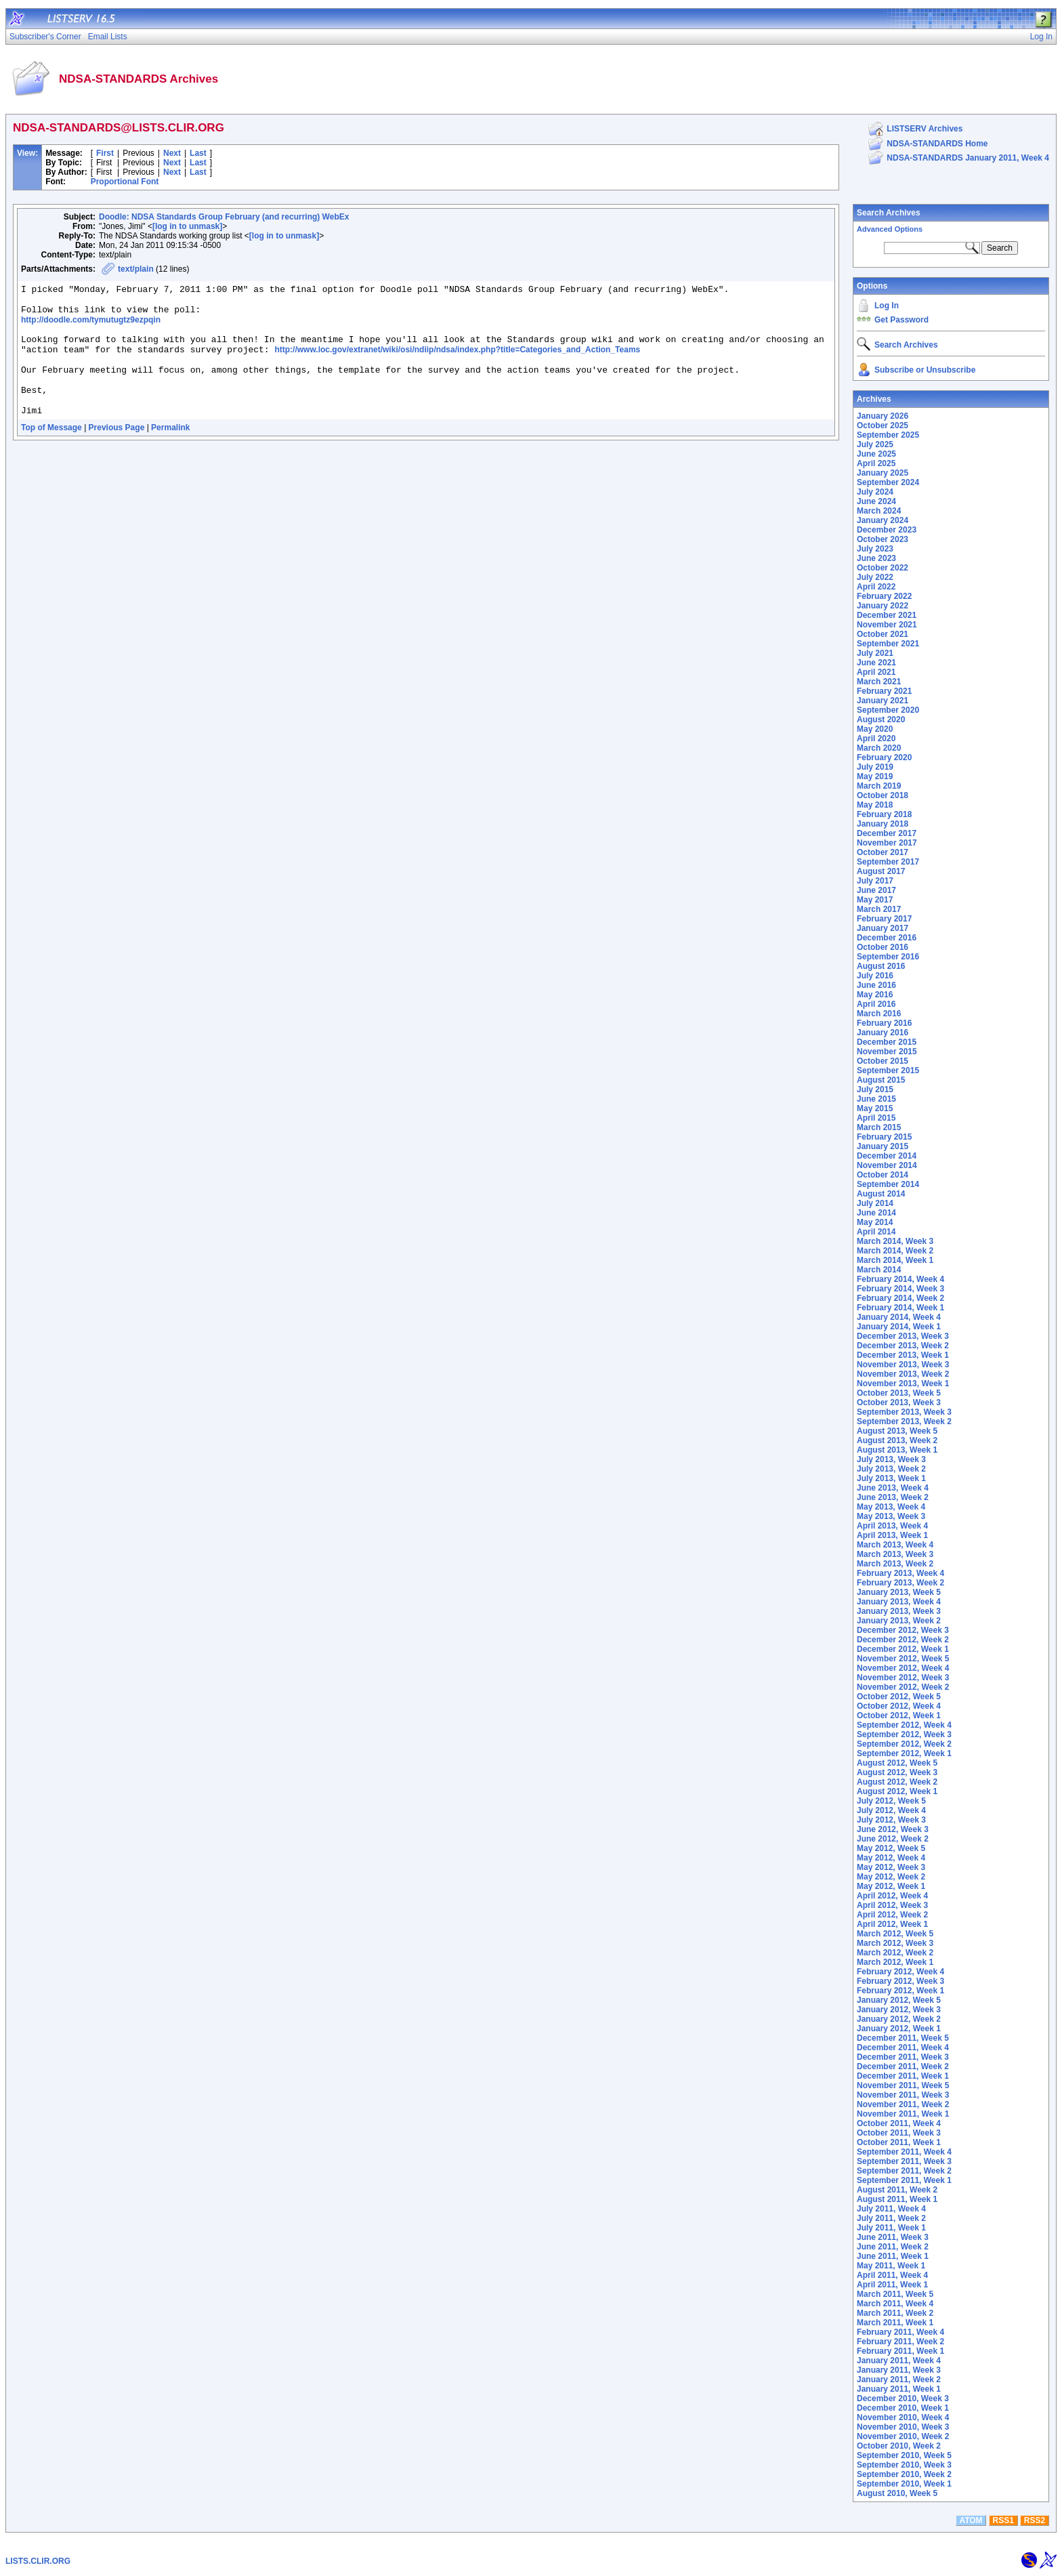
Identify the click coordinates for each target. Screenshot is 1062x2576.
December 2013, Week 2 (903, 1345)
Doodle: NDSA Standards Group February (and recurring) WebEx (224, 217)
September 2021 (888, 643)
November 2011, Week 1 (903, 2114)
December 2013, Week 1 (903, 1355)
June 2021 (876, 662)
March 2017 (879, 909)
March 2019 (879, 786)
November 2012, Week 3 (903, 1677)
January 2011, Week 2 (899, 2379)
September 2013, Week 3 (904, 1412)
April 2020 (876, 738)
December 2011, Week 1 (903, 2076)
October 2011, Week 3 (899, 2133)
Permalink (170, 452)
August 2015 (881, 1080)
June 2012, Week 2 (893, 1839)
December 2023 (886, 530)
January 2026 (882, 416)
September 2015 (888, 1070)
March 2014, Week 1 (895, 1260)
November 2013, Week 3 (903, 1364)
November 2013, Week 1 (903, 1383)
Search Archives (888, 212)
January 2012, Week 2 (899, 2019)
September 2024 (888, 482)
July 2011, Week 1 (891, 2227)
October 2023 (882, 539)
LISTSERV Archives (924, 128)
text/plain (136, 269)
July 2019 (875, 767)
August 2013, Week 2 (897, 1440)
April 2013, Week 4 (892, 1526)
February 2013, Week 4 (900, 1573)
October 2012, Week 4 (899, 1706)
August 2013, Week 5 (897, 1431)
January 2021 (882, 700)
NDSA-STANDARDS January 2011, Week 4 (968, 158)
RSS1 (1003, 2520)
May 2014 (875, 1222)
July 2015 (875, 1089)
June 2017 (876, 890)
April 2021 (876, 672)
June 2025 (876, 454)
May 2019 (875, 776)
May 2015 (875, 1108)
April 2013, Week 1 (892, 1535)
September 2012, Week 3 (904, 1734)
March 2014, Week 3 (895, 1241)
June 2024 (876, 501)
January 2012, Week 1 (899, 2028)
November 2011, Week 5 (903, 2085)
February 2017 (884, 918)
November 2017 (887, 843)
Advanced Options (889, 229)
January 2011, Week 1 (899, 2389)
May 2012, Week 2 (891, 1877)
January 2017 (882, 928)
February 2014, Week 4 (900, 1279)
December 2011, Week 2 (903, 2066)
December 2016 (886, 937)
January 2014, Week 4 (899, 1317)
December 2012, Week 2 (903, 1639)
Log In (886, 305)
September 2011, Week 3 (904, 2161)
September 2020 (888, 710)
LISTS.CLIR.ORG (37, 2561)
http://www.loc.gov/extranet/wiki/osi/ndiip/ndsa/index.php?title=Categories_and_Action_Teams (457, 362)
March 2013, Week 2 (895, 1564)
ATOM (970, 2520)
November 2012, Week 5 (903, 1658)
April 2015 (876, 1118)
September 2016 (888, 956)
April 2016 (876, 1004)
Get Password (901, 320)
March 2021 (879, 681)
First (105, 153)
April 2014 (876, 1232)
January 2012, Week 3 (899, 2009)
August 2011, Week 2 (897, 2190)
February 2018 (884, 814)
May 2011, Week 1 (891, 2265)
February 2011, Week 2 (900, 2341)
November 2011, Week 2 (903, 2104)
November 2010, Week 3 (903, 2427)
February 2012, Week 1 (900, 1990)
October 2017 (882, 852)
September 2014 (888, 1184)
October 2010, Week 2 (899, 2446)
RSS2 (1034, 2520)
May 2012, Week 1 (891, 1886)
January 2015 (882, 1146)
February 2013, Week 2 (900, 1582)
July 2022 (875, 577)
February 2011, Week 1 (900, 2351)
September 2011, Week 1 (904, 2180)
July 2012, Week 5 (891, 1801)
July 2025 (875, 444)
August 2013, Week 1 (897, 1450)
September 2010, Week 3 (904, 2465)
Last (198, 153)
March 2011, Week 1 (895, 2322)
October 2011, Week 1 (899, 2142)
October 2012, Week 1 (899, 1715)
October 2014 (882, 1175)
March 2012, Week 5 (895, 1933)
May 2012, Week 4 (891, 1858)
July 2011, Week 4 (891, 2209)
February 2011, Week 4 (900, 2332)
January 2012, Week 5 (899, 2000)
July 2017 (875, 881)
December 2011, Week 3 (903, 2057)
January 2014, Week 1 (899, 1326)
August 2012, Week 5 (897, 1763)
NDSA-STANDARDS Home (937, 143)
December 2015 (886, 1042)
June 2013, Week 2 (893, 1497)
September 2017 (888, 862)
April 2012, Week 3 (892, 1905)
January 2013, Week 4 (899, 1601)
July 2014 (875, 1203)
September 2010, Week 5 (904, 2455)
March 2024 (879, 511)
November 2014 (887, 1165)
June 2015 (876, 1099)
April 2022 (876, 586)
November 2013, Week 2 (903, 1374)
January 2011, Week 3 (899, 2370)
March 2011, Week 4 (895, 2303)
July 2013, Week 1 (891, 1478)
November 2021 (887, 624)
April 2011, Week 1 (892, 2284)
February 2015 (884, 1137)
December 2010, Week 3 (903, 2398)
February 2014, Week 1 (900, 1307)
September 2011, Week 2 (904, 2171)
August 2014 (881, 1194)
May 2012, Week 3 (891, 1867)
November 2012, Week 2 (903, 1687)
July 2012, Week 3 (891, 1820)
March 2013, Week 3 (895, 1554)
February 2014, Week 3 (900, 1288)
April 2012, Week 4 (892, 1895)
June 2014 (876, 1213)
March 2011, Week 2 (895, 2313)
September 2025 (888, 435)
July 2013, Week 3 (891, 1459)
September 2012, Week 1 (904, 1753)
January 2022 (882, 605)
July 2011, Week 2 (891, 2218)
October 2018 (882, 795)
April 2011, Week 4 (892, 2275)
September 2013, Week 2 (904, 1421)
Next (172, 153)
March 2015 (879, 1127)
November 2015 (887, 1051)
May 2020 (875, 729)
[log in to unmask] (187, 226)
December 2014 (886, 1156)
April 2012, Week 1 (892, 1924)
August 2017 (881, 871)
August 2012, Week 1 (897, 1791)
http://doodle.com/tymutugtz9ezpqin (91, 326)
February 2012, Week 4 (900, 1971)
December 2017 (886, 833)
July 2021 (875, 653)
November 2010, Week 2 (903, 2436)
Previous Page (117, 452)
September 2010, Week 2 (904, 2474)
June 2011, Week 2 (893, 2246)
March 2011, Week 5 (895, 2294)
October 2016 (882, 947)
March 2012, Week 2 (895, 1952)
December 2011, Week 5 (903, 2038)
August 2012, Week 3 (897, 1772)
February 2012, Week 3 (900, 1981)
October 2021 (882, 634)
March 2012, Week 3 (895, 1943)
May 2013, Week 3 (891, 1516)
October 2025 (882, 425)
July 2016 (875, 975)
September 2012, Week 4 (904, 1725)
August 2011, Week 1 (897, 2199)
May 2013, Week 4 (891, 1507)
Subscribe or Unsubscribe (924, 370)
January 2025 (882, 473)
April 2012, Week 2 (892, 1914)
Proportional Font (125, 181)
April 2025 (876, 463)
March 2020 (879, 748)
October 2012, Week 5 (899, 1696)
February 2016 (884, 1023)
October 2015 (882, 1061)
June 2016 (876, 985)
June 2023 (876, 558)
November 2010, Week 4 (903, 2417)
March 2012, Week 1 (895, 1962)
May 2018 (875, 805)
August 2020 (881, 719)
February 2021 (884, 691)
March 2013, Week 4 (895, 1545)
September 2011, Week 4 (904, 2152)
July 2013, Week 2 (891, 1469)
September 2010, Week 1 (904, 2484)
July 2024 (875, 492)
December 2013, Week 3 (903, 1336)
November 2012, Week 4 (903, 1668)
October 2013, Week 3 (899, 1402)
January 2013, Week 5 (899, 1592)
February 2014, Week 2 (900, 1298)
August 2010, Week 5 (897, 2493)
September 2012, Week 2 (904, 1744)
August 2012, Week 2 (897, 1782)
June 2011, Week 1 (893, 2256)
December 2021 (886, 615)
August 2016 (881, 966)
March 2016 (879, 1013)
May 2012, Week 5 (891, 1848)
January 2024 (882, 520)
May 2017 (875, 900)
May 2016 (875, 994)
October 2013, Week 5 (899, 1393)
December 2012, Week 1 (903, 1649)
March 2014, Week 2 (895, 1250)
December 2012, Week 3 (903, 1630)
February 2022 (884, 596)
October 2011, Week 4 (899, 2123)
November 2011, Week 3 (903, 2095)
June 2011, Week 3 (893, 2237)
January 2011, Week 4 (899, 2360)
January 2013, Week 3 (899, 1611)
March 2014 (879, 1269)
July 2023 (875, 549)
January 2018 (882, 824)
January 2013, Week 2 (899, 1620)
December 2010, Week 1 (903, 2408)
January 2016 (882, 1032)
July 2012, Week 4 (891, 1810)
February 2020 (884, 757)
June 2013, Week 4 (893, 1488)
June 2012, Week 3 (893, 1829)
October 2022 (882, 568)
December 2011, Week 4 (903, 2047)
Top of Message (51, 452)
